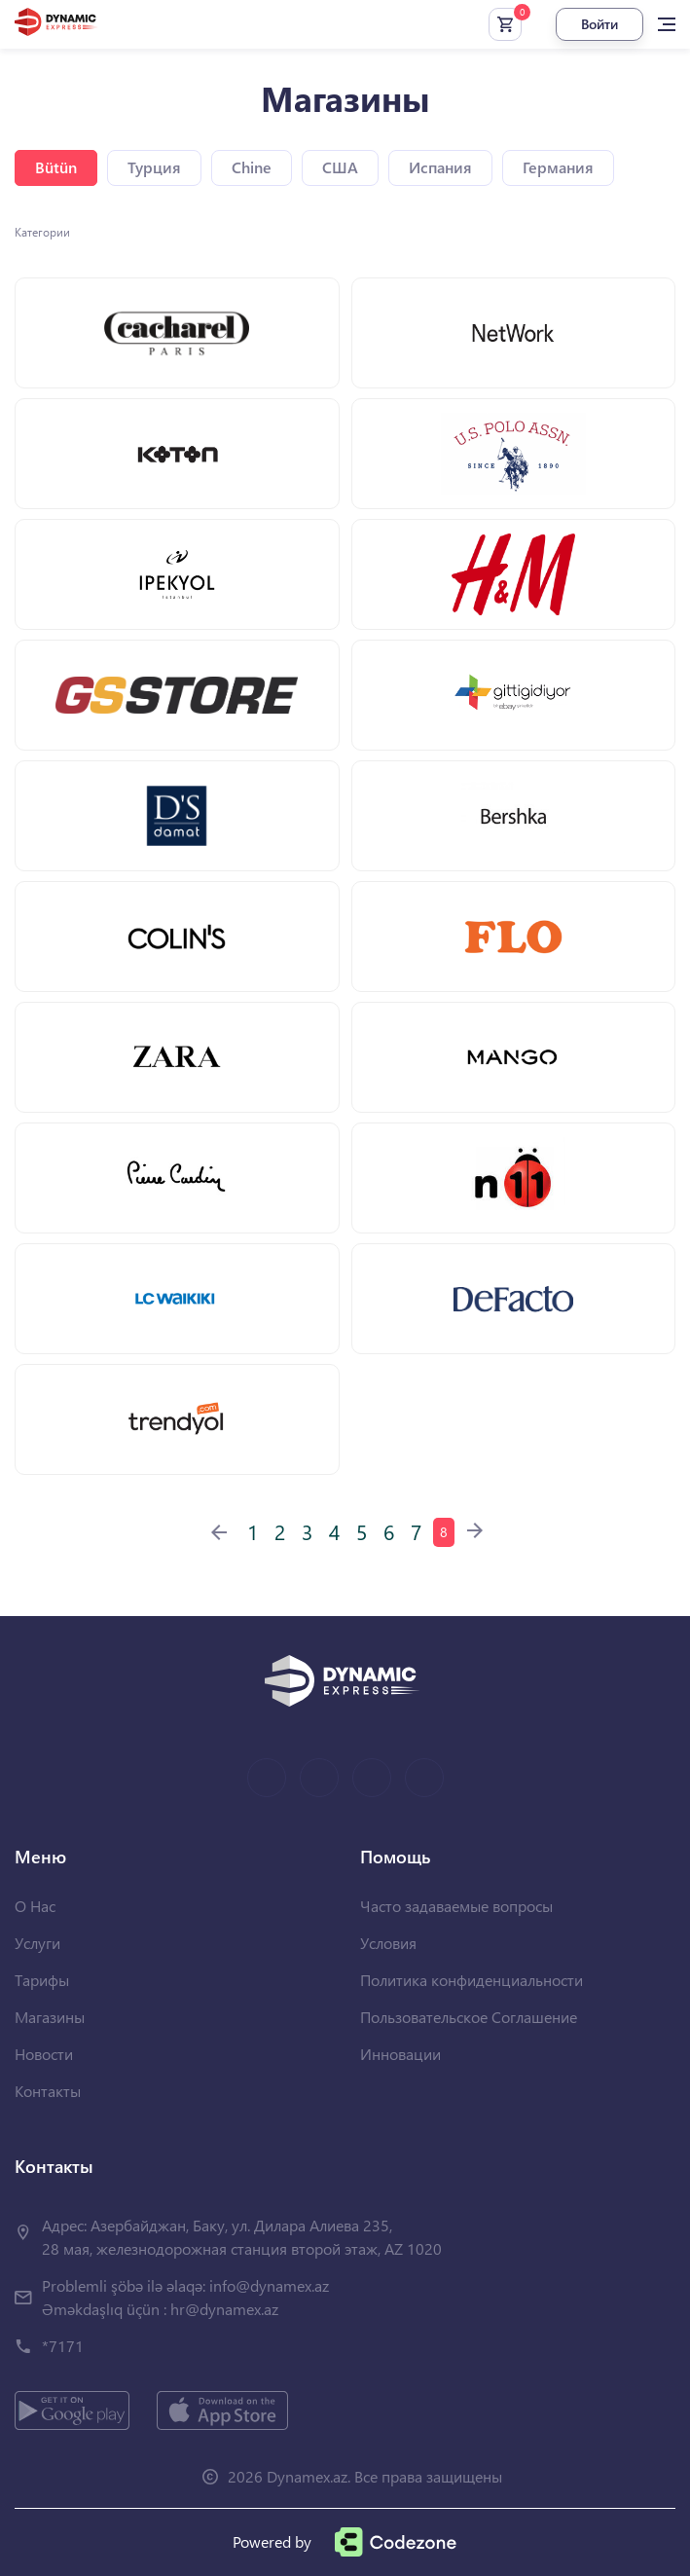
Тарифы (42, 1979)
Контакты (48, 2090)
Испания (440, 167)
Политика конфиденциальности (471, 1979)
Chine (252, 167)
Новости (44, 2053)
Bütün (56, 167)
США (340, 167)
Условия (388, 1942)
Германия (558, 167)
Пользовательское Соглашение (468, 2016)
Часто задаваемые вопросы (456, 1905)
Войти (599, 24)
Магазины (50, 2016)
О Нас (35, 1905)
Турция (154, 167)
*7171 (63, 2346)
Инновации (400, 2053)
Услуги (37, 1942)
